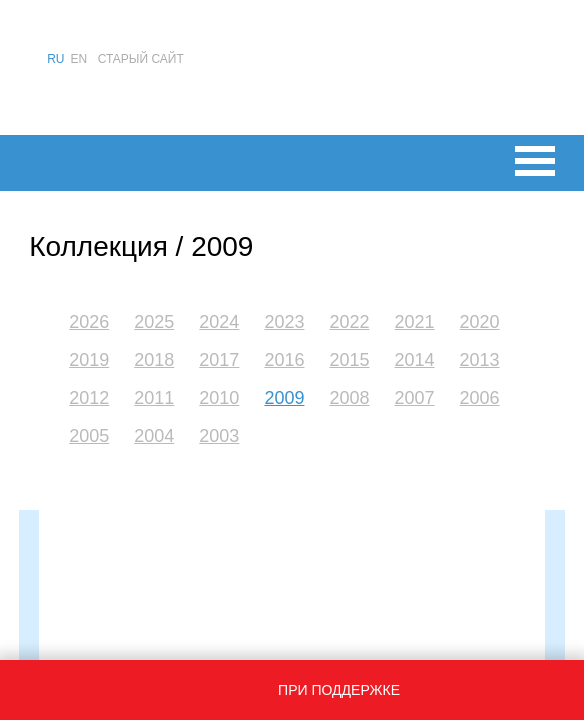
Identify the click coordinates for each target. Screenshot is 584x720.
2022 (349, 322)
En (79, 59)
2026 (89, 322)
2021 (415, 322)
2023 (284, 322)
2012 (89, 398)
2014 (415, 360)
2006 (480, 398)
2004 (154, 436)
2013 (480, 360)
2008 (349, 398)
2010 (219, 398)
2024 (219, 322)
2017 (219, 360)
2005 (89, 436)
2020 (480, 322)
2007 (415, 398)
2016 (284, 360)
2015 (349, 360)
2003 (219, 436)
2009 (284, 398)
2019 (89, 360)
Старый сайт (141, 59)
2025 (154, 322)
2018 (154, 360)
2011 (154, 398)
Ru (55, 59)
